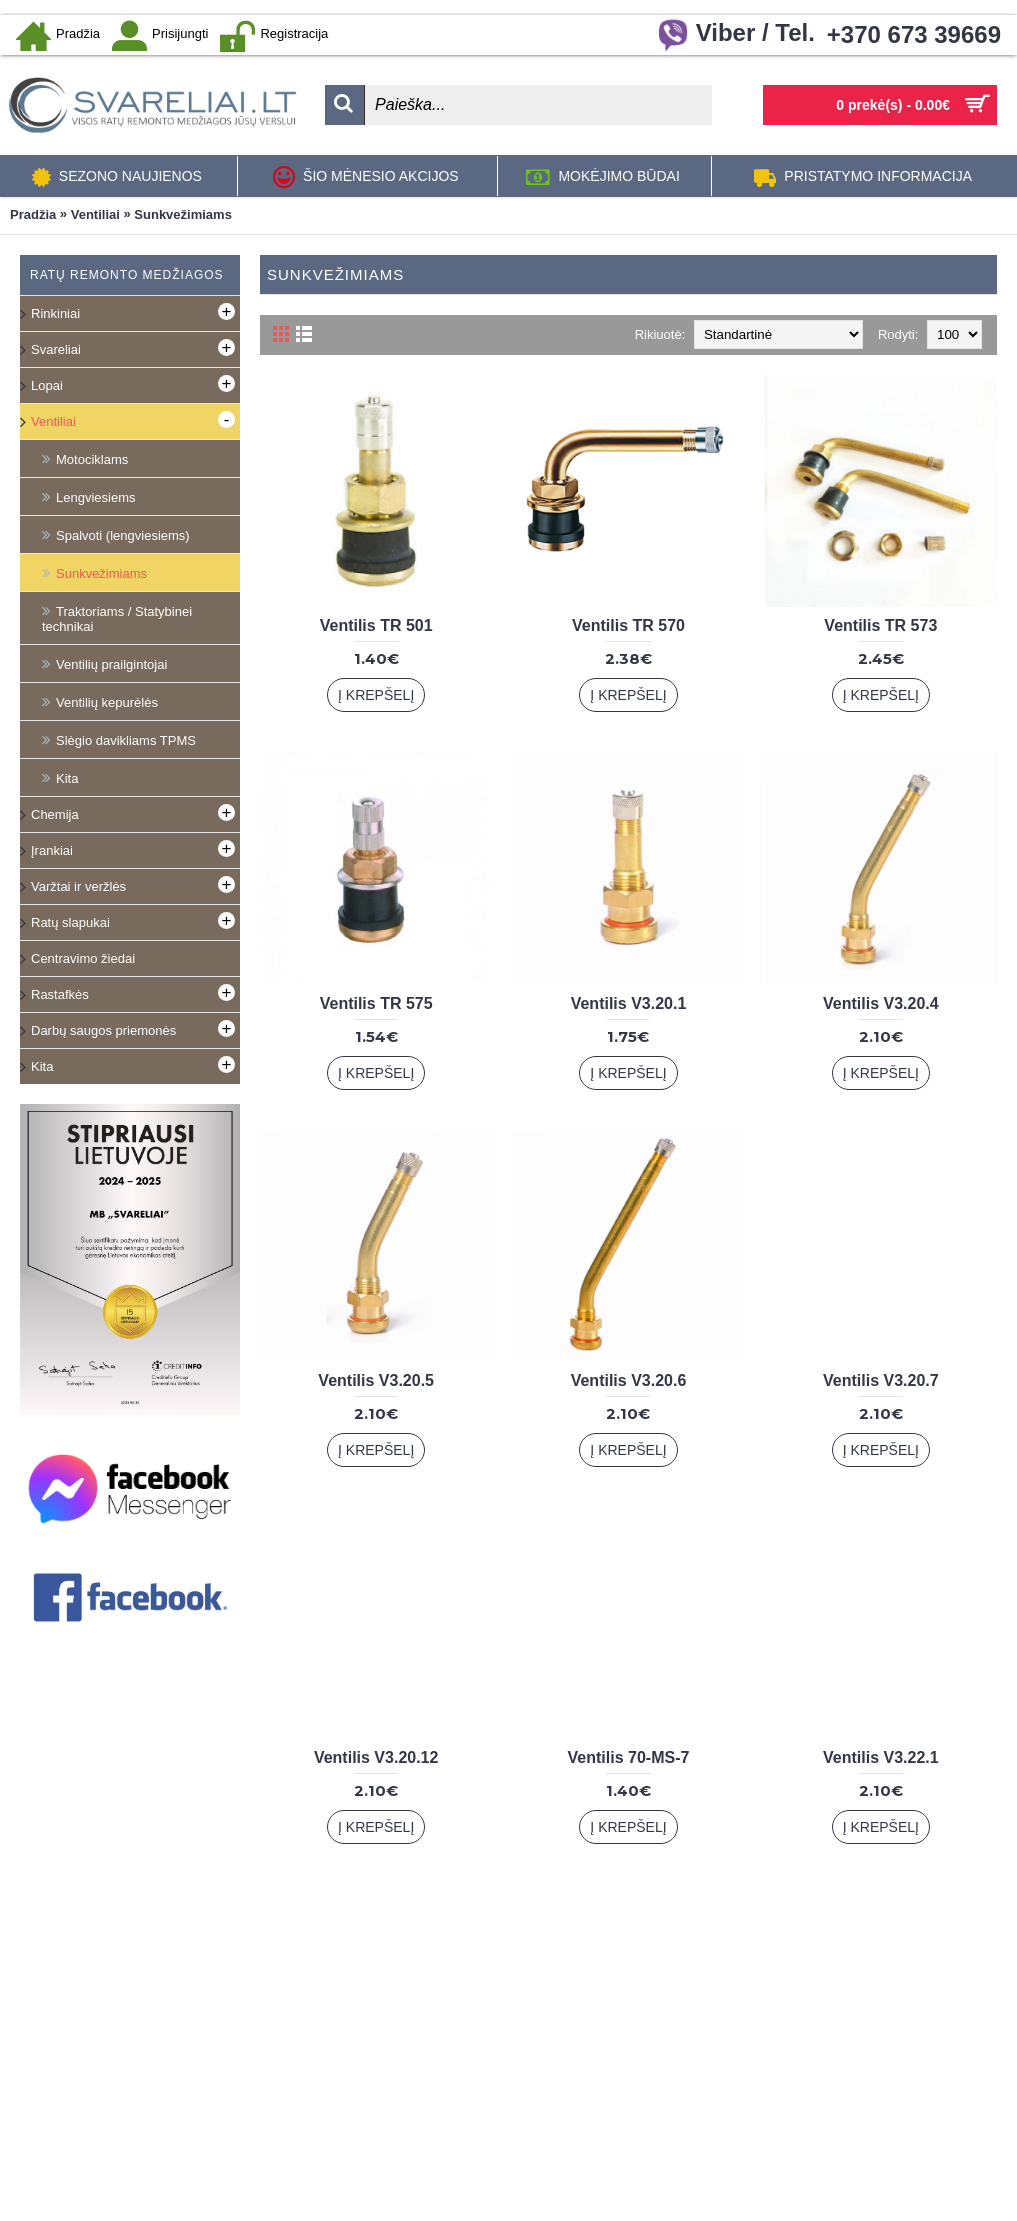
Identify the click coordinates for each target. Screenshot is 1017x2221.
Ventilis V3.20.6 (629, 1380)
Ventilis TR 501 (376, 625)
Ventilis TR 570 (628, 625)
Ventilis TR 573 (880, 625)
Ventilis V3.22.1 (881, 1757)
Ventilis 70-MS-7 (629, 1757)
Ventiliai (95, 214)
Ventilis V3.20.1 (629, 1003)
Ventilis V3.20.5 (376, 1380)
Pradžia (33, 214)
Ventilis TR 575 (376, 1003)
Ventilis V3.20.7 (881, 1380)
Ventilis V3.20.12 (376, 1757)
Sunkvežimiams (183, 214)
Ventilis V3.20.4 (881, 1003)
